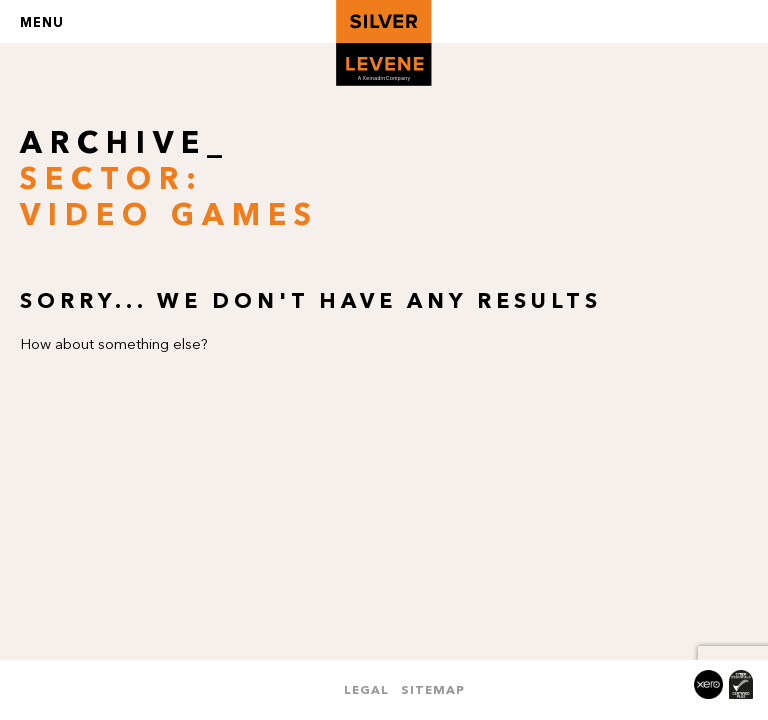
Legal (366, 689)
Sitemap (433, 689)
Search (726, 21)
